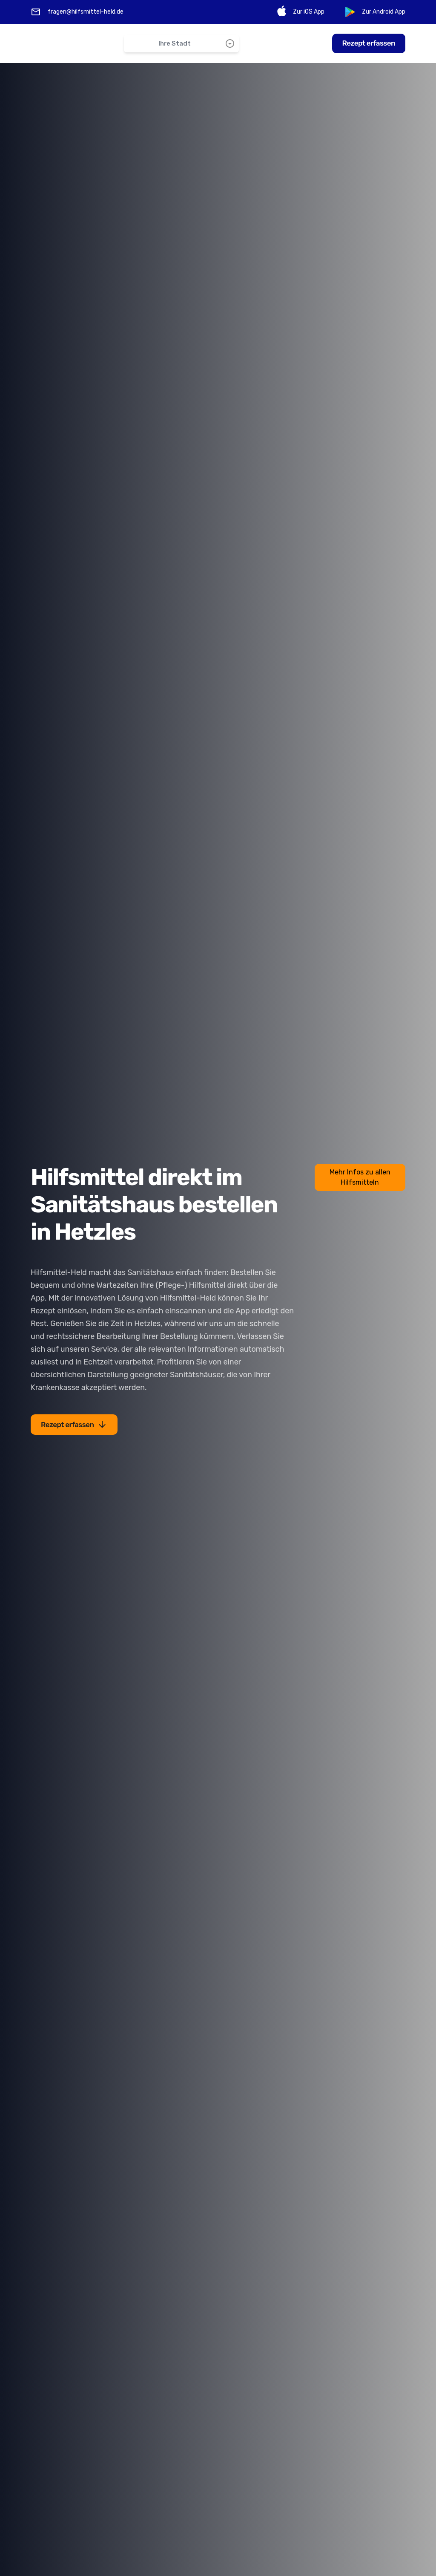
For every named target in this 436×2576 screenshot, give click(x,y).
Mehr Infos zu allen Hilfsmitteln (360, 1177)
